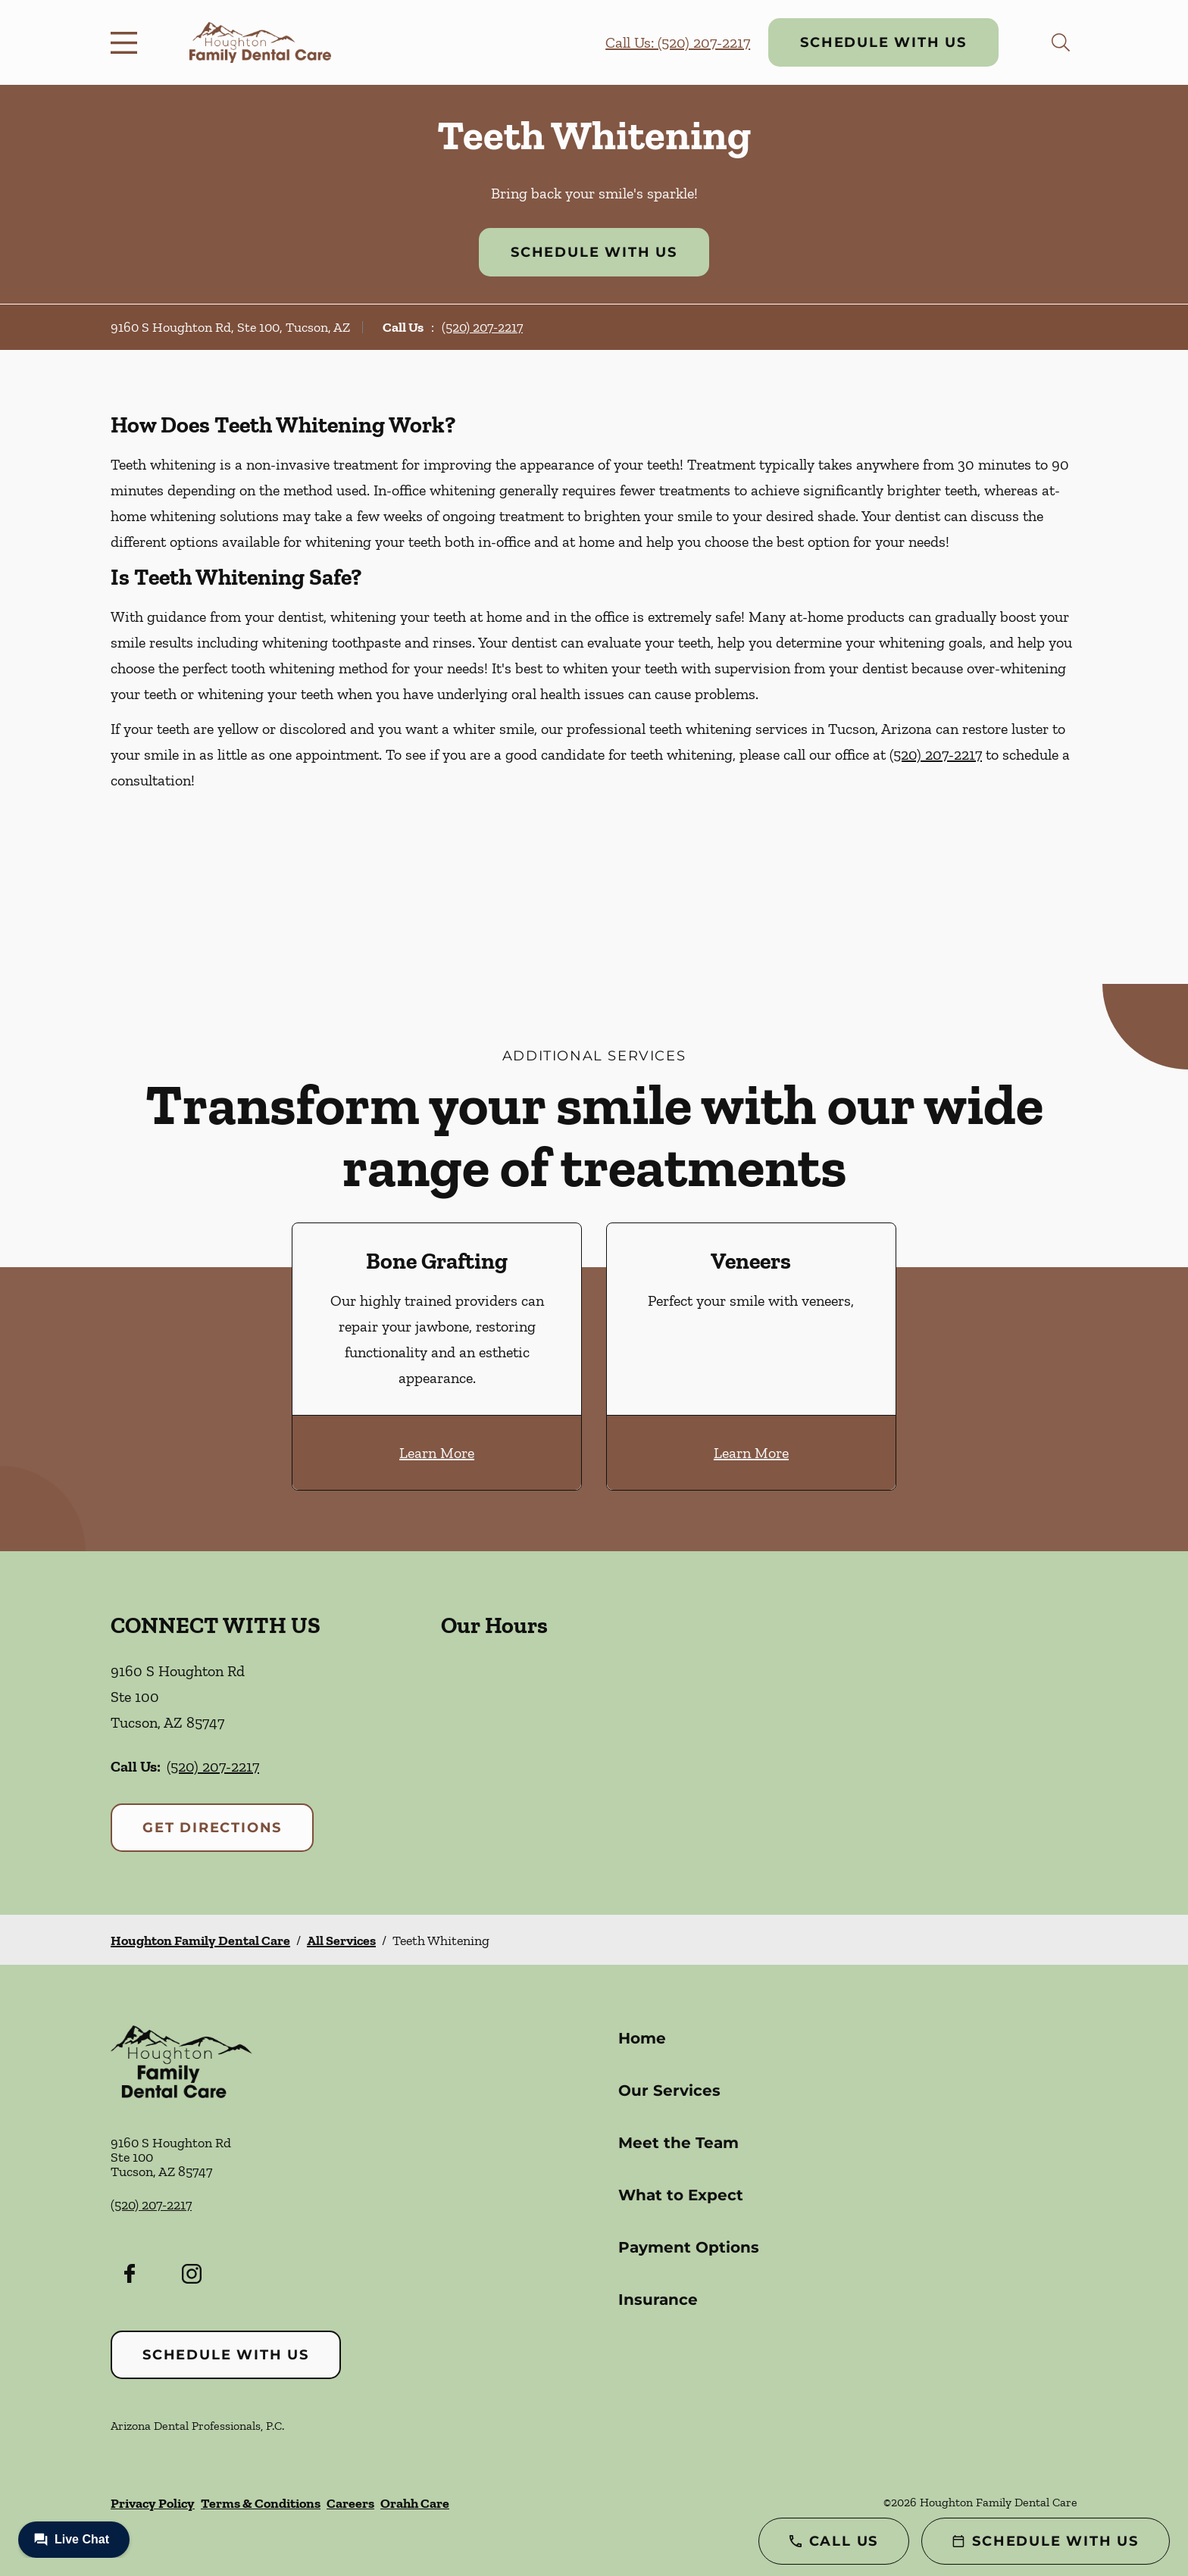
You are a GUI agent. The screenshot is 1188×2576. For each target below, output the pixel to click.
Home (642, 2038)
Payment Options (688, 2247)
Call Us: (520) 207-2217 (677, 42)
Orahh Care (414, 2503)
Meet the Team (678, 2143)
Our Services (669, 2090)
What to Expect (680, 2195)
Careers (350, 2503)
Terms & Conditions (260, 2503)
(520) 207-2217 (482, 327)
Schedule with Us (883, 42)
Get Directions (212, 1827)
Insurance (658, 2299)
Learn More (436, 1453)
